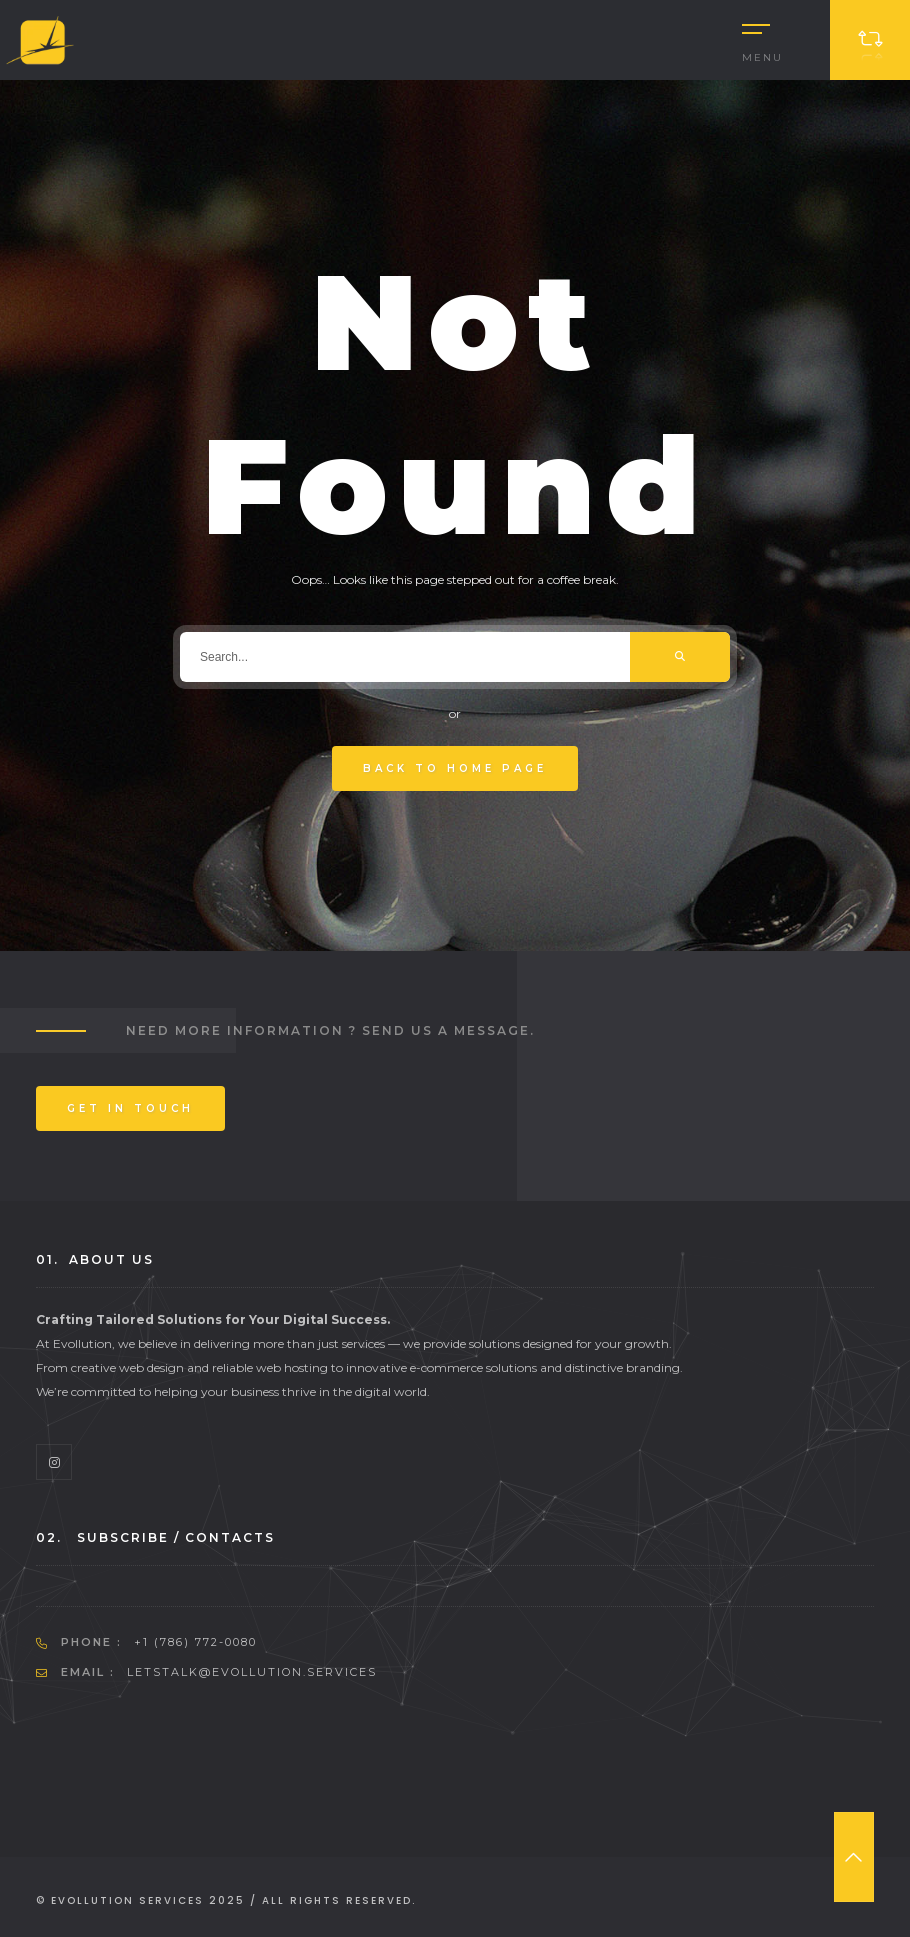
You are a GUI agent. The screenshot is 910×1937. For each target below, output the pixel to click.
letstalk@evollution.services (252, 1672)
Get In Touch (130, 1108)
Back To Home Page (455, 768)
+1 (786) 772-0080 (195, 1642)
